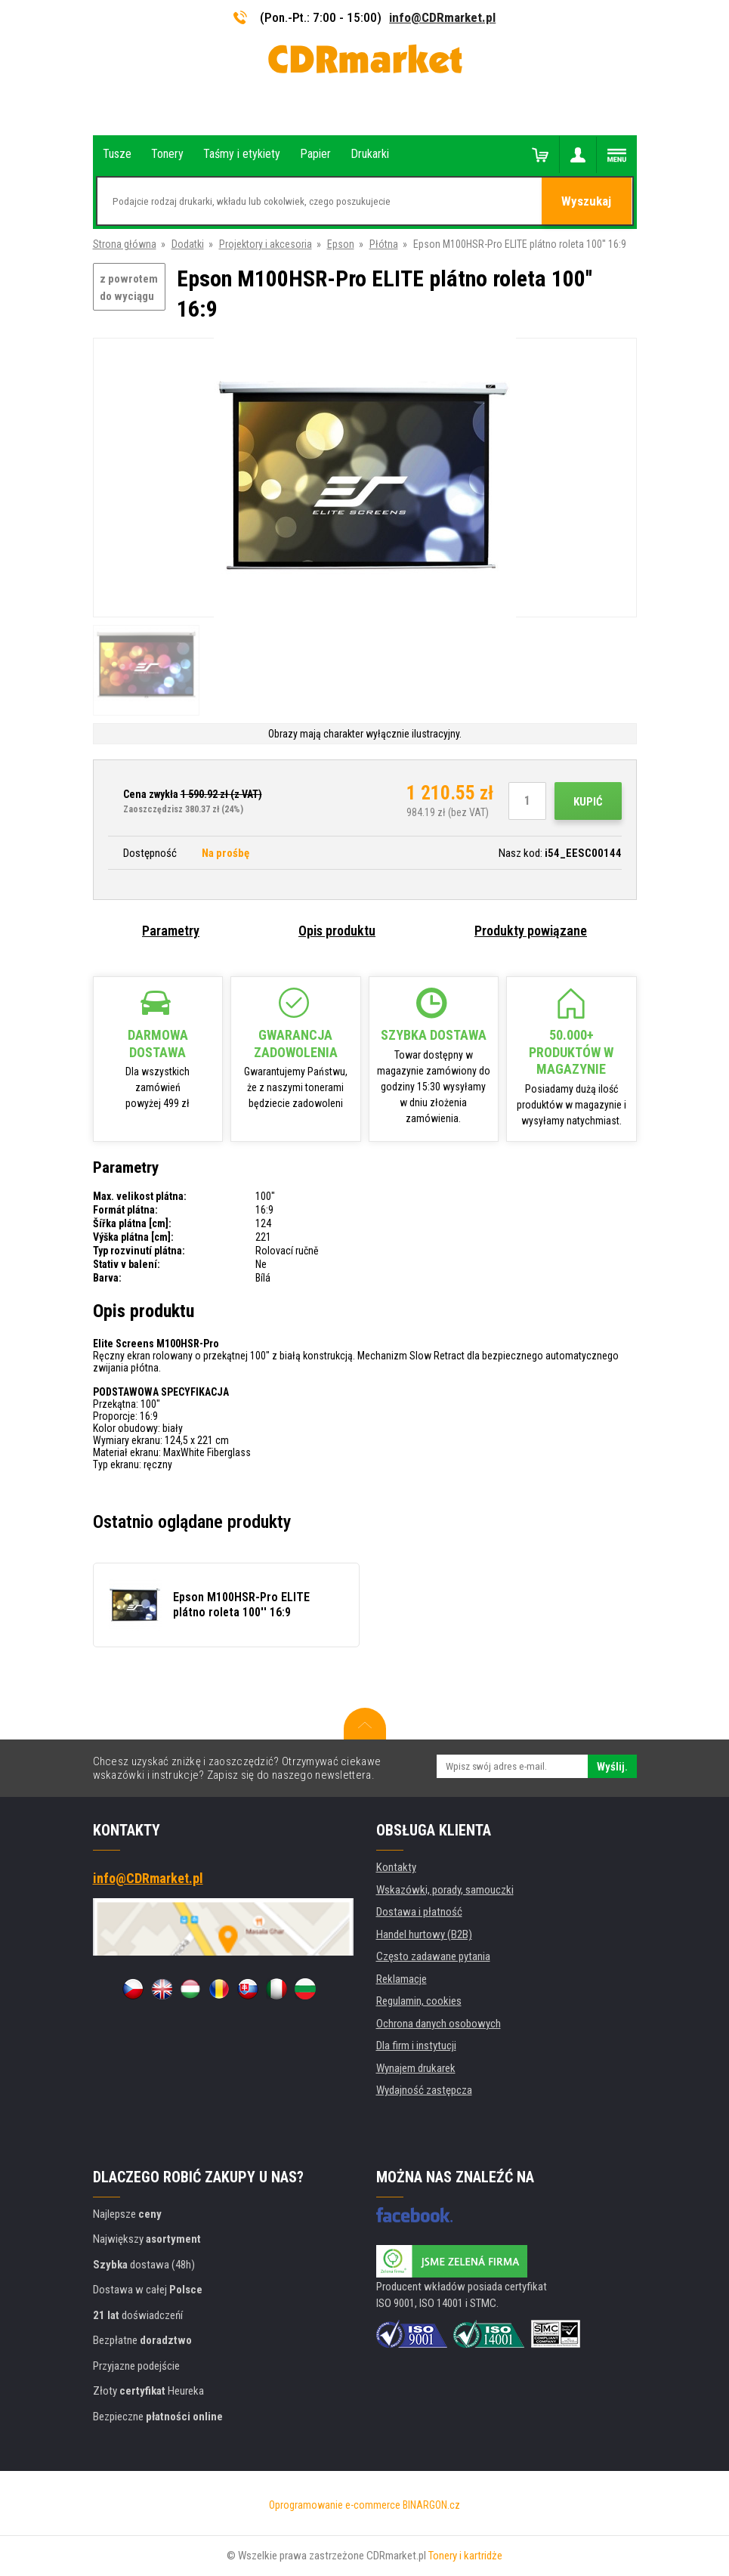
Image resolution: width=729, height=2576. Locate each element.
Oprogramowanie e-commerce (334, 2505)
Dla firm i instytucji (416, 2045)
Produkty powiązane (530, 931)
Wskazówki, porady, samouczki (445, 1890)
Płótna (383, 244)
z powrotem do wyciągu (129, 287)
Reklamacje (401, 1979)
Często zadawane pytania (433, 1956)
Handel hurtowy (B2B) (424, 1934)
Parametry (170, 931)
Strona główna (124, 244)
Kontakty (396, 1867)
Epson (340, 244)
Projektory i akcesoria (265, 244)
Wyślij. (612, 1767)
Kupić (588, 802)
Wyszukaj (587, 201)
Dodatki (187, 244)
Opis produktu (336, 931)
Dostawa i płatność (419, 1912)
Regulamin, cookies (419, 2001)
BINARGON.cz (431, 2505)
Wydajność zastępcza (424, 2090)
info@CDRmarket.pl (442, 17)
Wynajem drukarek (416, 2068)
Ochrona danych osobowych (438, 2023)
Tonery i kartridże (465, 2555)
